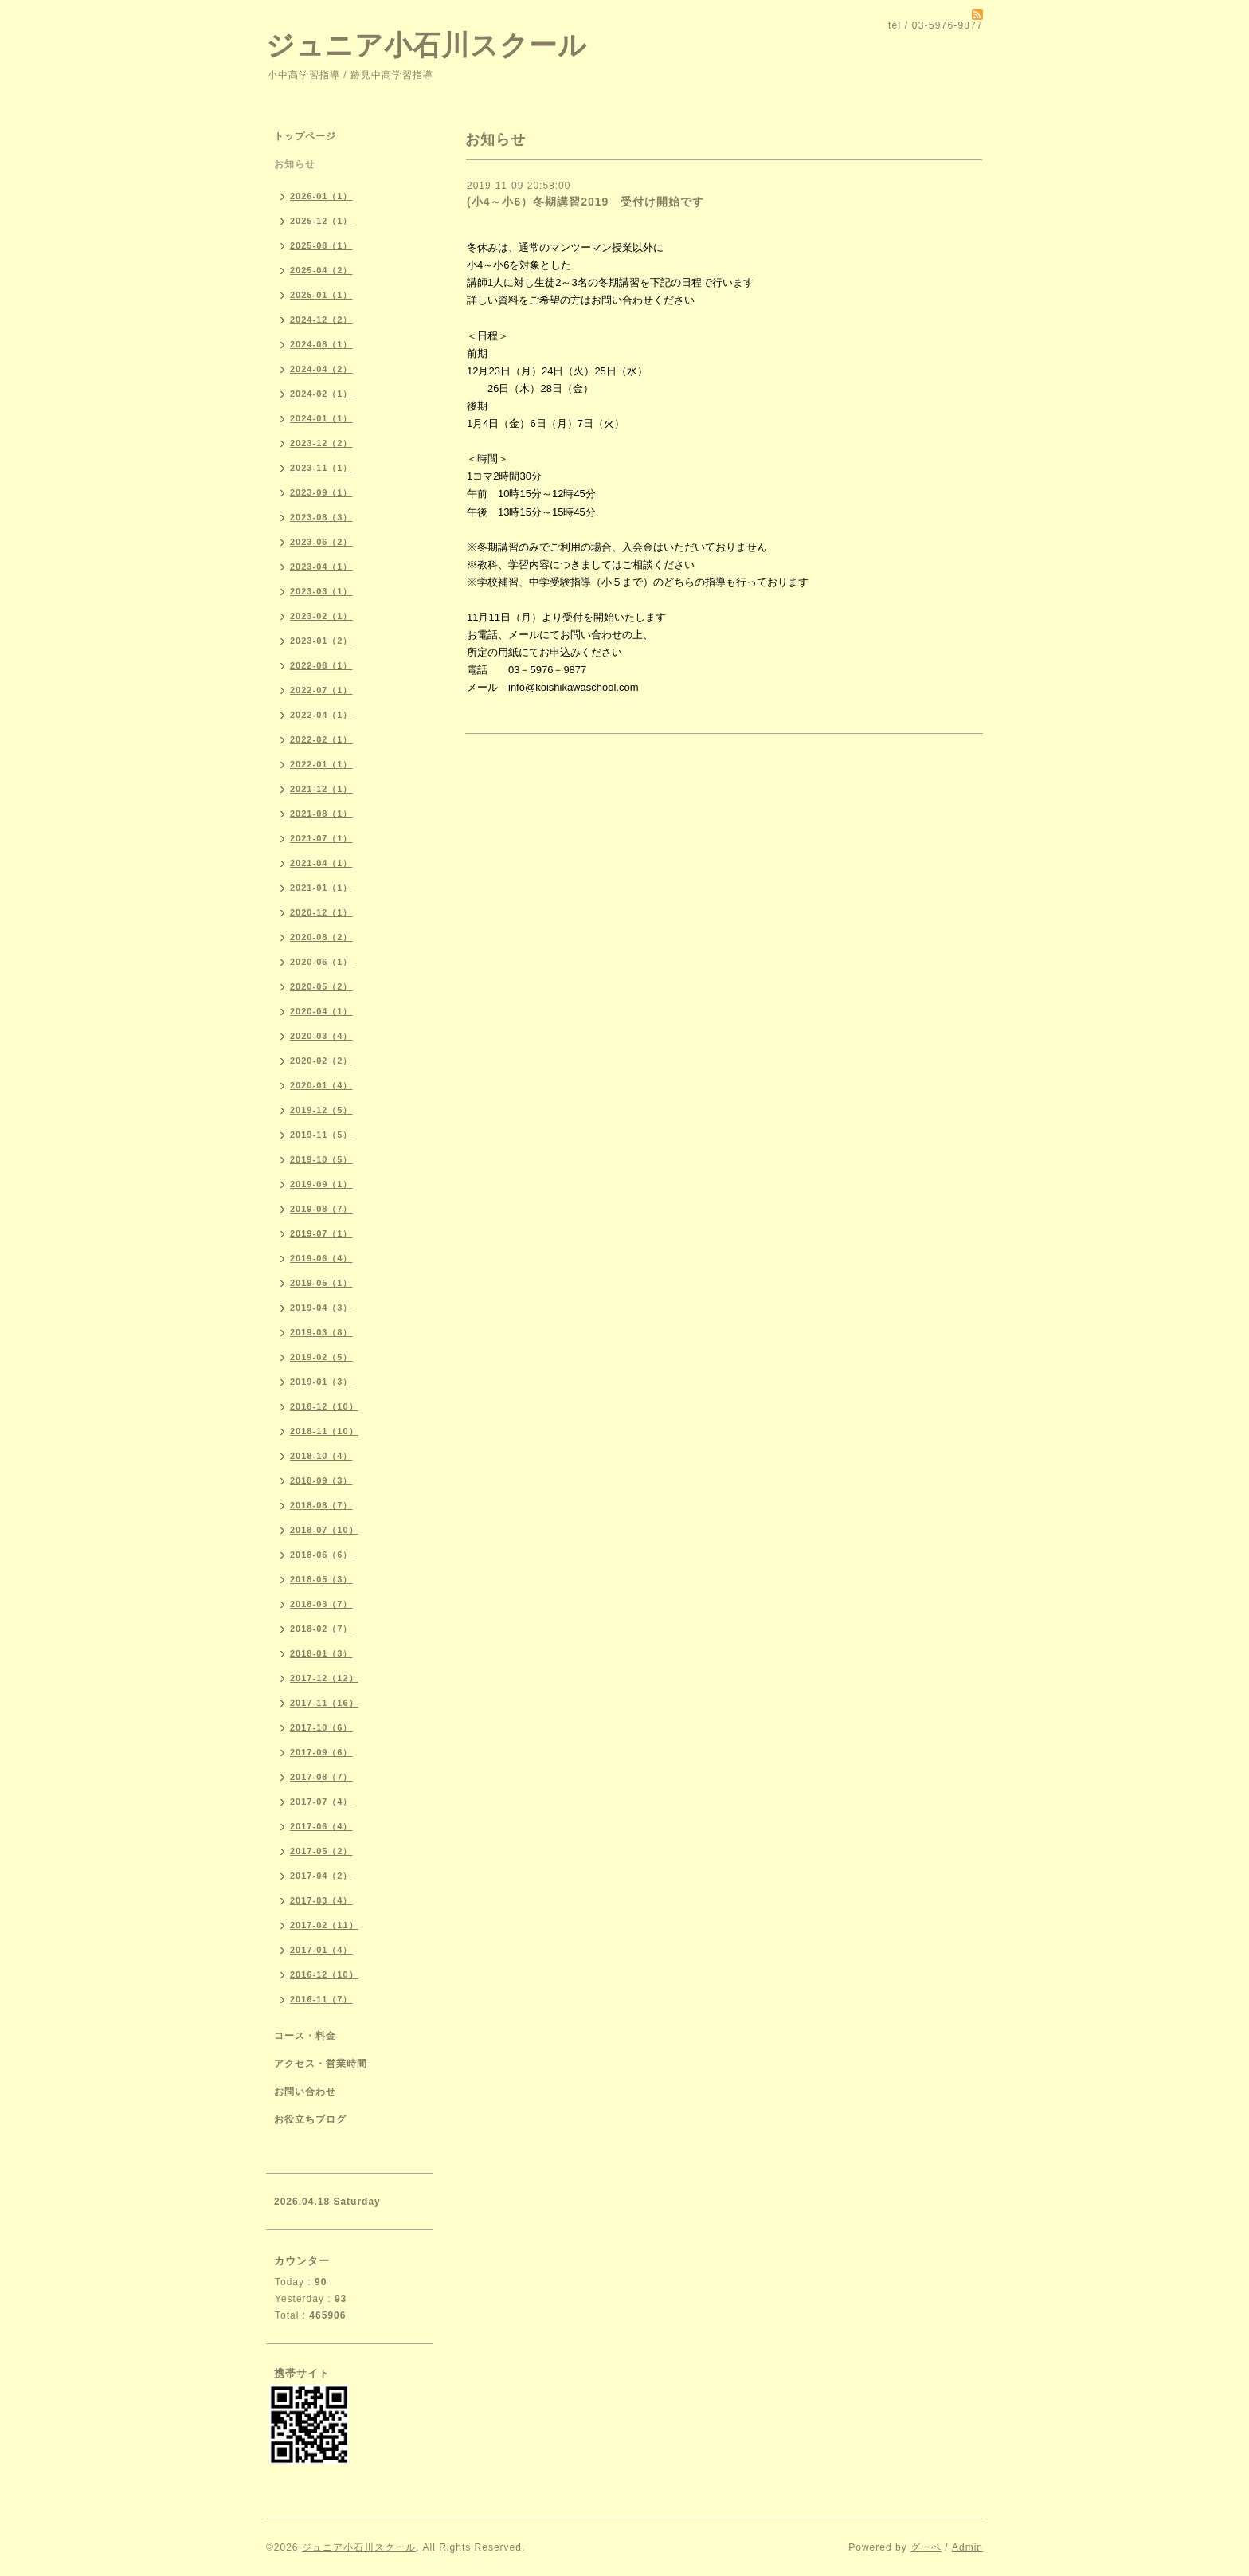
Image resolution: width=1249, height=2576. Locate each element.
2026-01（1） (321, 196)
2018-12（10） (324, 1406)
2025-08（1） (321, 245)
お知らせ (294, 164)
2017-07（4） (321, 1801)
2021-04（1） (321, 863)
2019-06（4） (321, 1258)
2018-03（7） (321, 1604)
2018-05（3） (321, 1579)
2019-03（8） (321, 1332)
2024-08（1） (321, 344)
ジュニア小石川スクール (426, 45)
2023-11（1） (321, 467)
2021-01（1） (321, 887)
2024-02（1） (321, 393)
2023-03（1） (321, 591)
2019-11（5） (321, 1134)
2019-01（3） (321, 1381)
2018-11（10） (324, 1431)
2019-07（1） (321, 1233)
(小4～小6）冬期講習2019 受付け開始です (585, 201)
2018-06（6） (321, 1554)
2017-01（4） (321, 1950)
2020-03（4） (321, 1036)
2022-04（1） (321, 714)
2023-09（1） (321, 492)
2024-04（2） (321, 369)
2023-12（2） (321, 443)
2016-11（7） (321, 1999)
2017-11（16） (324, 1703)
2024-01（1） (321, 418)
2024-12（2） (321, 319)
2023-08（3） (321, 517)
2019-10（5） (321, 1159)
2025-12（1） (321, 220)
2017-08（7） (321, 1777)
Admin (967, 2547)
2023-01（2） (321, 640)
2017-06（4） (321, 1826)
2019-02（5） (321, 1357)
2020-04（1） (321, 1011)
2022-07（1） (321, 690)
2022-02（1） (321, 739)
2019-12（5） (321, 1110)
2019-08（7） (321, 1209)
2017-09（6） (321, 1752)
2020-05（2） (321, 986)
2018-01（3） (321, 1653)
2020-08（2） (321, 937)
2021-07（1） (321, 838)
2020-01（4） (321, 1085)
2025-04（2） (321, 270)
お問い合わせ (305, 2091)
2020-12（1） (321, 912)
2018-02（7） (321, 1628)
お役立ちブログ (310, 2119)
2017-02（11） (324, 1925)
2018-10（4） (321, 1456)
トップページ (305, 136)
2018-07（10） (324, 1530)
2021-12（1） (321, 789)
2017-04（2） (321, 1875)
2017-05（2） (321, 1851)
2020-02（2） (321, 1060)
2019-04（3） (321, 1307)
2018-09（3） (321, 1480)
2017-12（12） (324, 1678)
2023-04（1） (321, 566)
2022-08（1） (321, 665)
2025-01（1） (321, 295)
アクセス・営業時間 (320, 2063)
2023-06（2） (321, 542)
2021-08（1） (321, 813)
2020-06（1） (321, 961)
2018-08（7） (321, 1505)
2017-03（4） (321, 1900)
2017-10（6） (321, 1727)
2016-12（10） (324, 1974)
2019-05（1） (321, 1283)
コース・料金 (305, 2035)
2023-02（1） (321, 616)
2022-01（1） (321, 764)
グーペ (926, 2547)
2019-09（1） (321, 1184)
